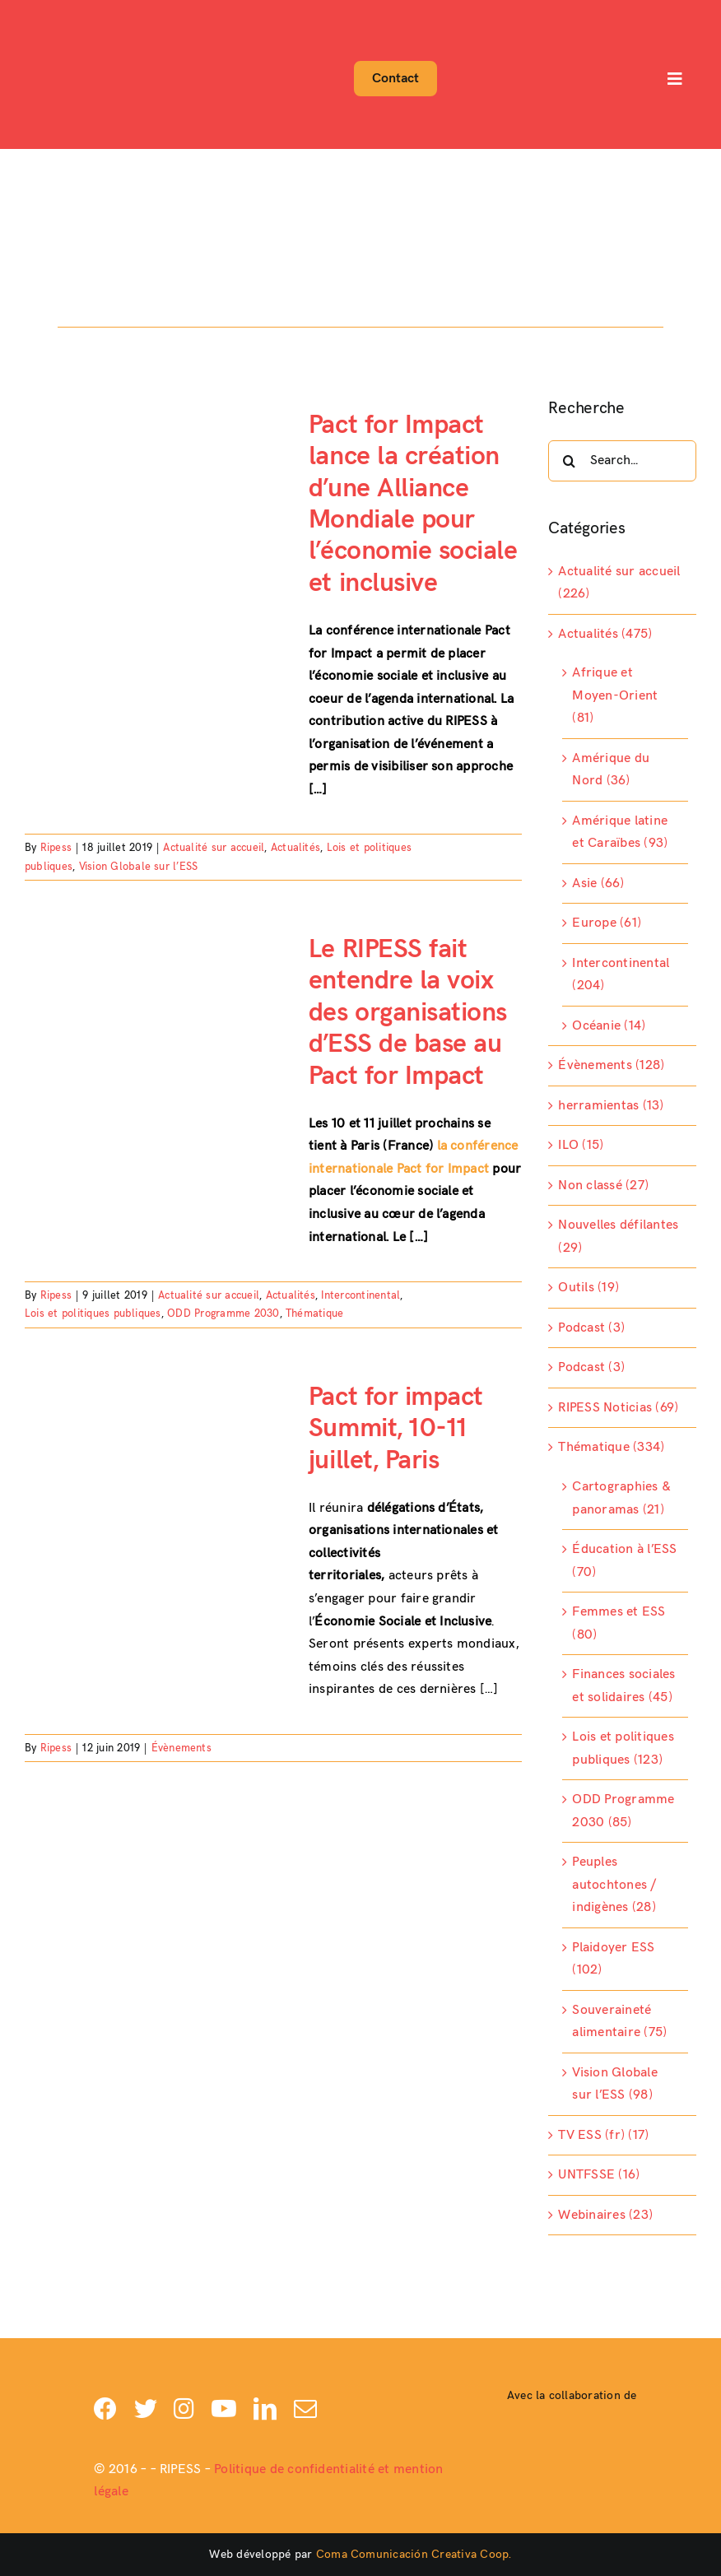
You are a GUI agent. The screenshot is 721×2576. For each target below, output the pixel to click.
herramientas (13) (610, 1106)
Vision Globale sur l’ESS (138, 866)
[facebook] (105, 2408)
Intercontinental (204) (620, 975)
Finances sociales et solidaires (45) (623, 1686)
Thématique (314, 1313)
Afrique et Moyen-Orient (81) (615, 695)
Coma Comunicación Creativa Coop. (414, 2554)
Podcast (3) (591, 1328)
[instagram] (184, 2408)
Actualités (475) (605, 634)
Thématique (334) (611, 1447)
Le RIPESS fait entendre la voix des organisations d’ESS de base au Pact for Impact (408, 1012)
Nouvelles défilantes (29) (618, 1236)
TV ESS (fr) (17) (603, 2135)
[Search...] (622, 460)
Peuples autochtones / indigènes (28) (614, 1884)
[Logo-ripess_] (71, 14)
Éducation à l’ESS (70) (624, 1560)
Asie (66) (598, 883)
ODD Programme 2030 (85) (623, 1811)
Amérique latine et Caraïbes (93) (620, 832)
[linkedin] (265, 2408)
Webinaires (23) (605, 2215)
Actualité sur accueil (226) (619, 583)
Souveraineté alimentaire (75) (619, 2021)
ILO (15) (580, 1145)
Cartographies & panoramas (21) (621, 1498)
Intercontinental (360, 1295)
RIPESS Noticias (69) (618, 1408)
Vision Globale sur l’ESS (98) (614, 2084)
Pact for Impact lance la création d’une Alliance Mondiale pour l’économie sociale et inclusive (413, 504)
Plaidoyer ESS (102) (613, 1959)
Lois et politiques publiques (93, 1313)
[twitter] (145, 2408)
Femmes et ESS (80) (618, 1623)
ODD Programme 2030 (223, 1313)
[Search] (568, 460)
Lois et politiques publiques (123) (622, 1748)
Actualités (295, 847)
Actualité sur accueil (213, 847)
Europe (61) (606, 923)
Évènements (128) (611, 1065)
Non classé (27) (603, 1185)
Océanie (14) (608, 1026)
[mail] (305, 2408)
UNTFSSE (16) (599, 2175)
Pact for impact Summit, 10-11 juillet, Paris (396, 1428)
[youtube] (224, 2408)
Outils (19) (588, 1287)
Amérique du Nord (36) (610, 770)
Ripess (56, 847)
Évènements (181, 1748)
